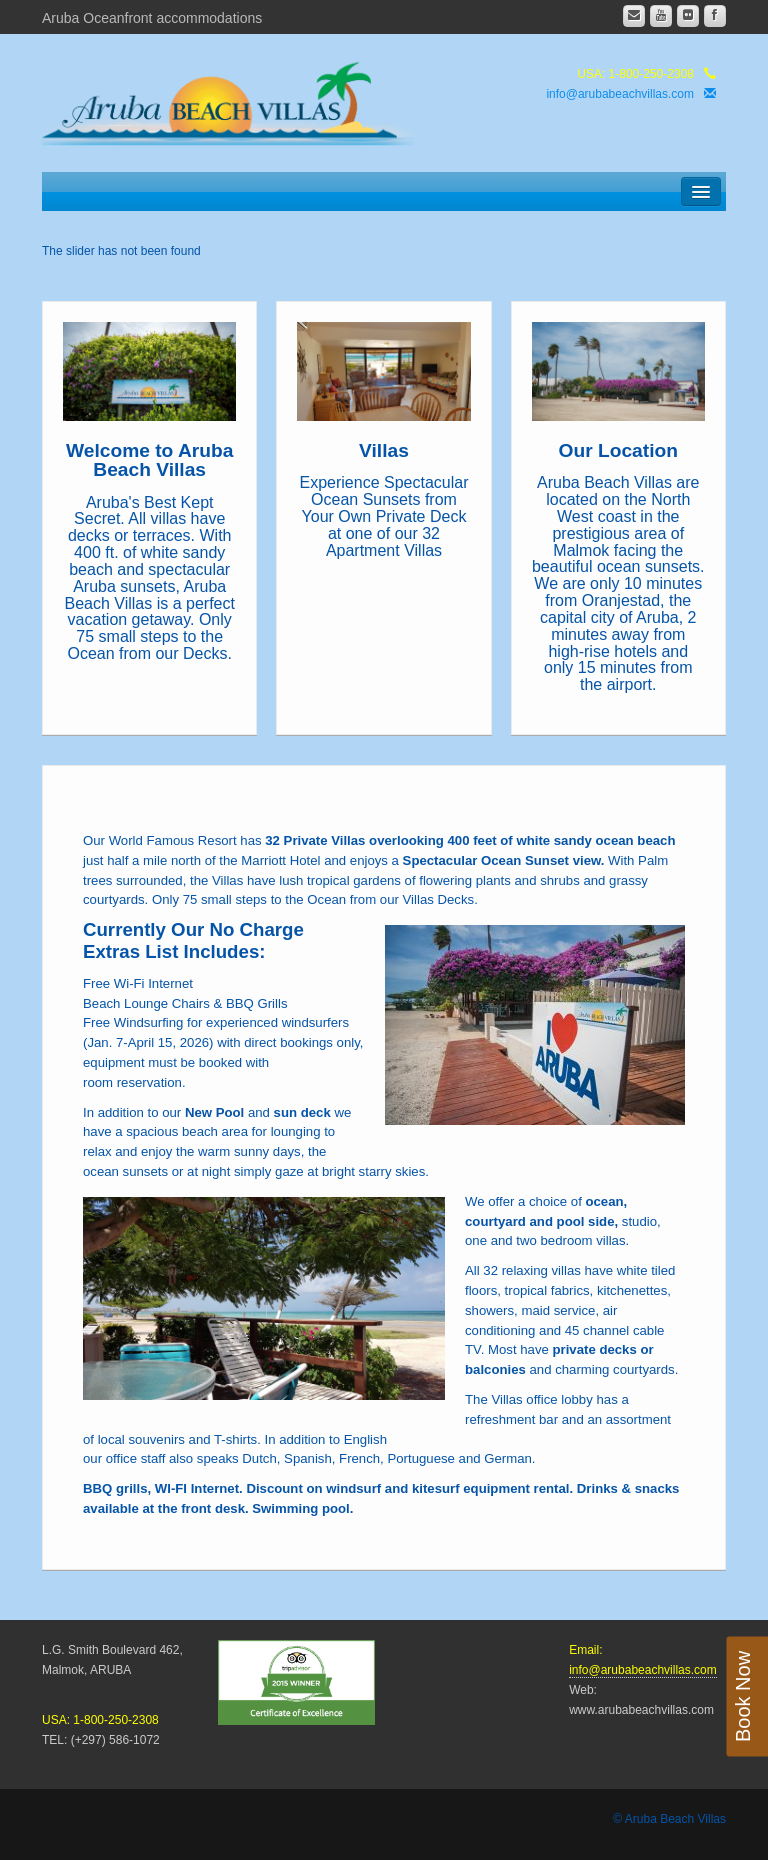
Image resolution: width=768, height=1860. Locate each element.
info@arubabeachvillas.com (620, 94)
